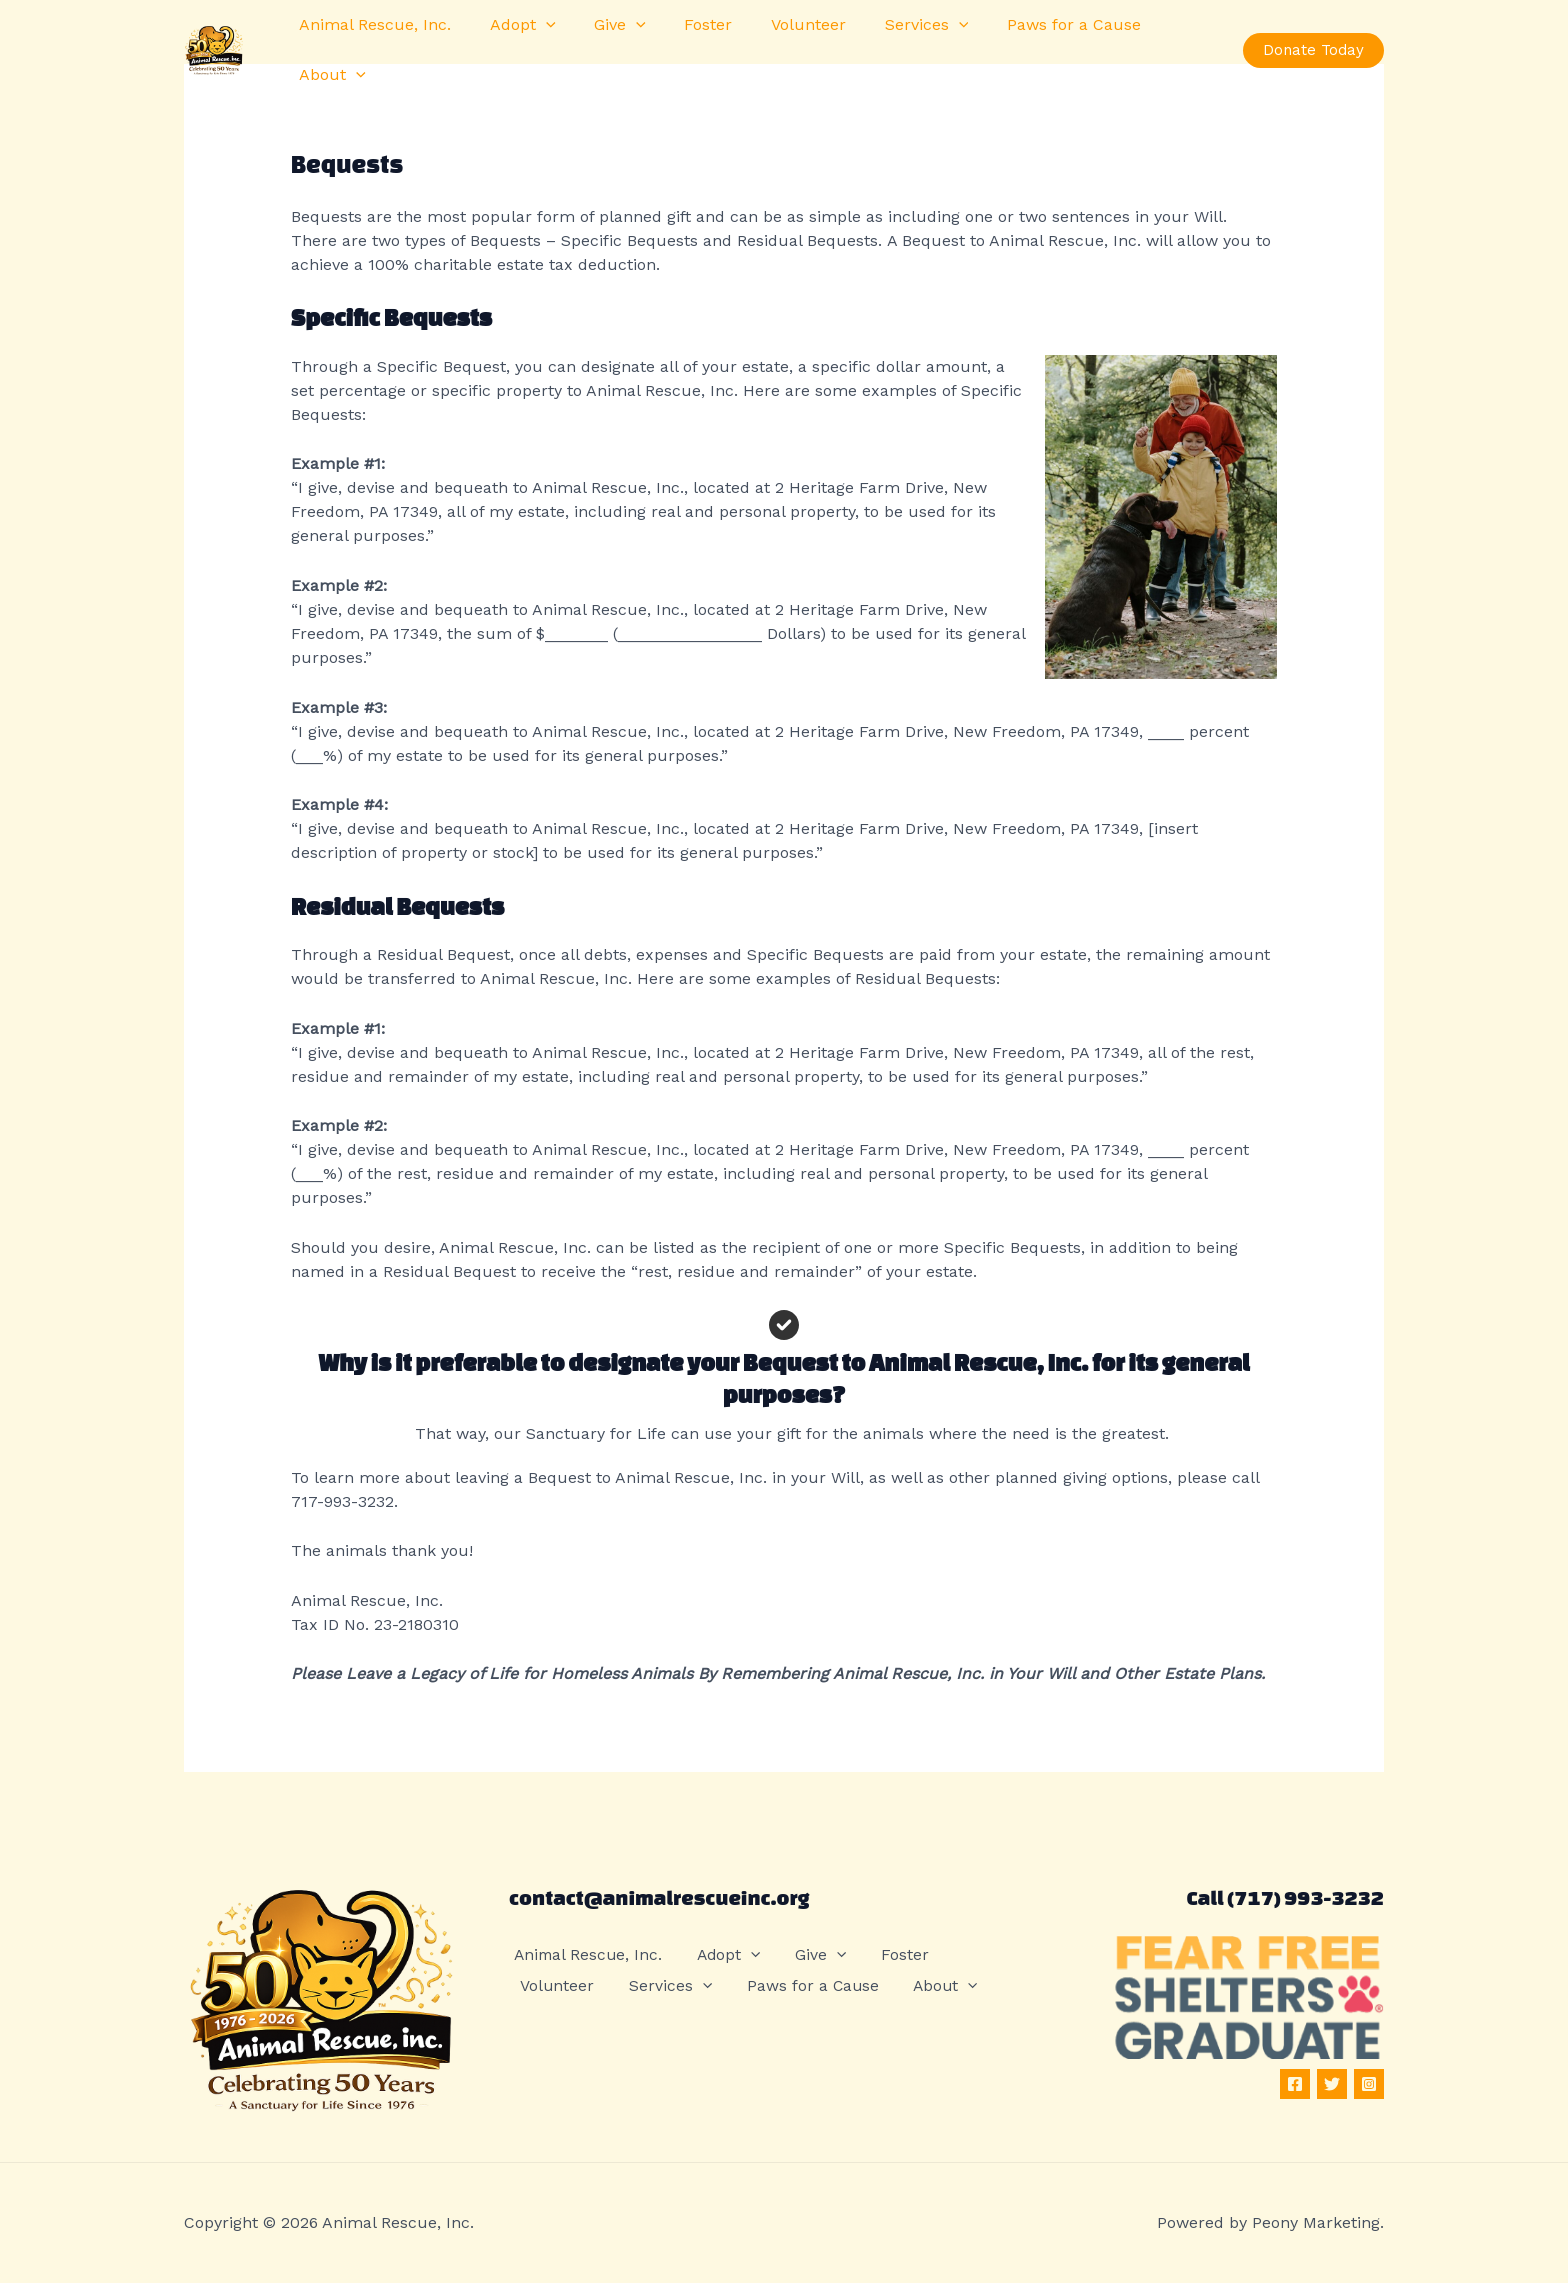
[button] (536, 42)
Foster (685, 41)
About (1163, 42)
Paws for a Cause (1031, 41)
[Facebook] (1295, 2084)
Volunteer (778, 41)
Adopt (513, 42)
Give (604, 42)
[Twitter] (1332, 2084)
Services (890, 42)
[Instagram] (1369, 2084)
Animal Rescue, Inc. (372, 41)
